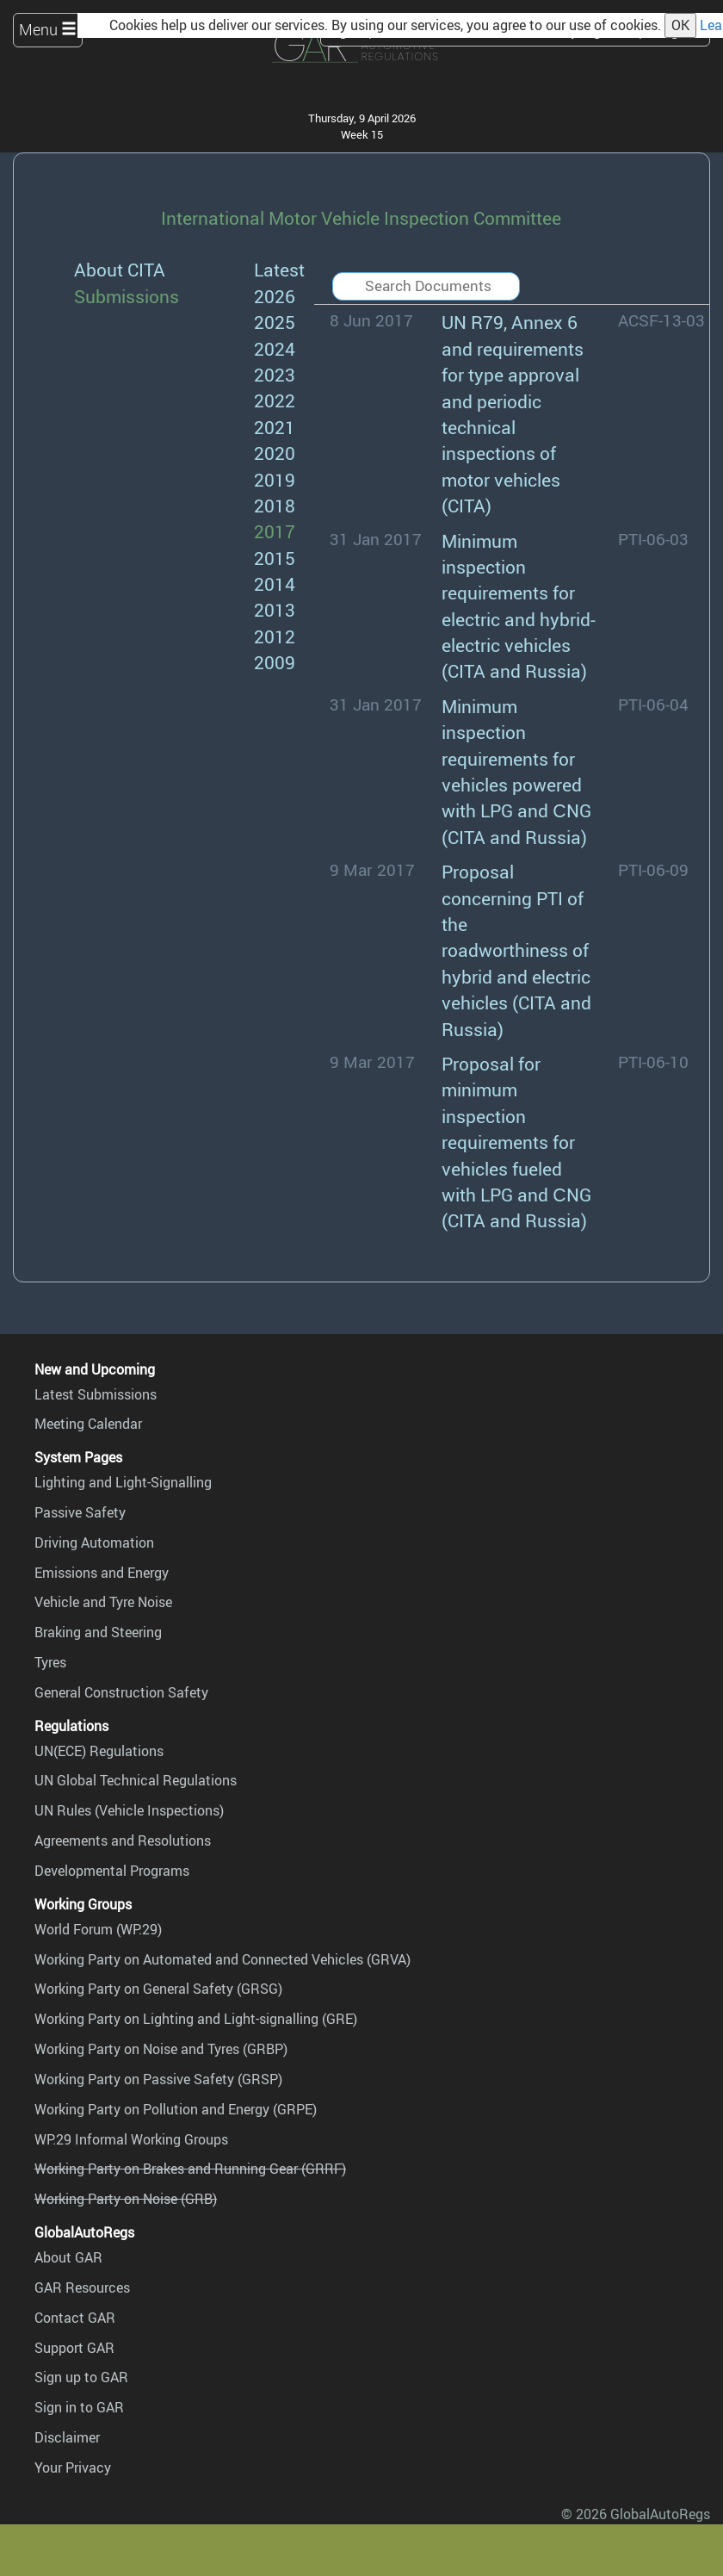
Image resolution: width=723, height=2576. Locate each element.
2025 (274, 321)
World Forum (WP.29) (98, 1929)
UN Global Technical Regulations (135, 1780)
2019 (274, 479)
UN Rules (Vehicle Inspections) (129, 1810)
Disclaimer (67, 2437)
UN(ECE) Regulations (99, 1750)
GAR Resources (82, 2287)
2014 (274, 583)
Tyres (50, 1662)
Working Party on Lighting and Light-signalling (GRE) (195, 2018)
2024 (274, 348)
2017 (274, 530)
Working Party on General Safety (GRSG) (158, 1988)
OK (680, 25)
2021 (274, 426)
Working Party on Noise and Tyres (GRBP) (160, 2048)
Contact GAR (74, 2317)
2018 (274, 505)
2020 (274, 452)
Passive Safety (80, 1512)
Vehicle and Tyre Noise (103, 1601)
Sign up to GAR (81, 2377)
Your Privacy (72, 2467)
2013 (274, 609)
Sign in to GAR (79, 2407)
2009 (274, 661)
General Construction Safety (121, 1692)
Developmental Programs (111, 1870)
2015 (274, 557)
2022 (274, 400)
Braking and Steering (98, 1632)
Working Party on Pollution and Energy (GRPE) (175, 2109)
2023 (274, 374)
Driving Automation (94, 1542)
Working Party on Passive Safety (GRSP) (158, 2079)
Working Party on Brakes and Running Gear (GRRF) (190, 2168)
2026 (274, 295)
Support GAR (74, 2347)
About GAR (68, 2257)
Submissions (126, 295)
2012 (274, 636)
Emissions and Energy (101, 1572)
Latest (279, 269)
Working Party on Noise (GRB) (125, 2198)
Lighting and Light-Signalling (123, 1482)
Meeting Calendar (88, 1423)
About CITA (119, 269)
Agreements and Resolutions (122, 1840)
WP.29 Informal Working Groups (131, 2139)
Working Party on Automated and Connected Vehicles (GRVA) (222, 1959)
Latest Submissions (95, 1394)
